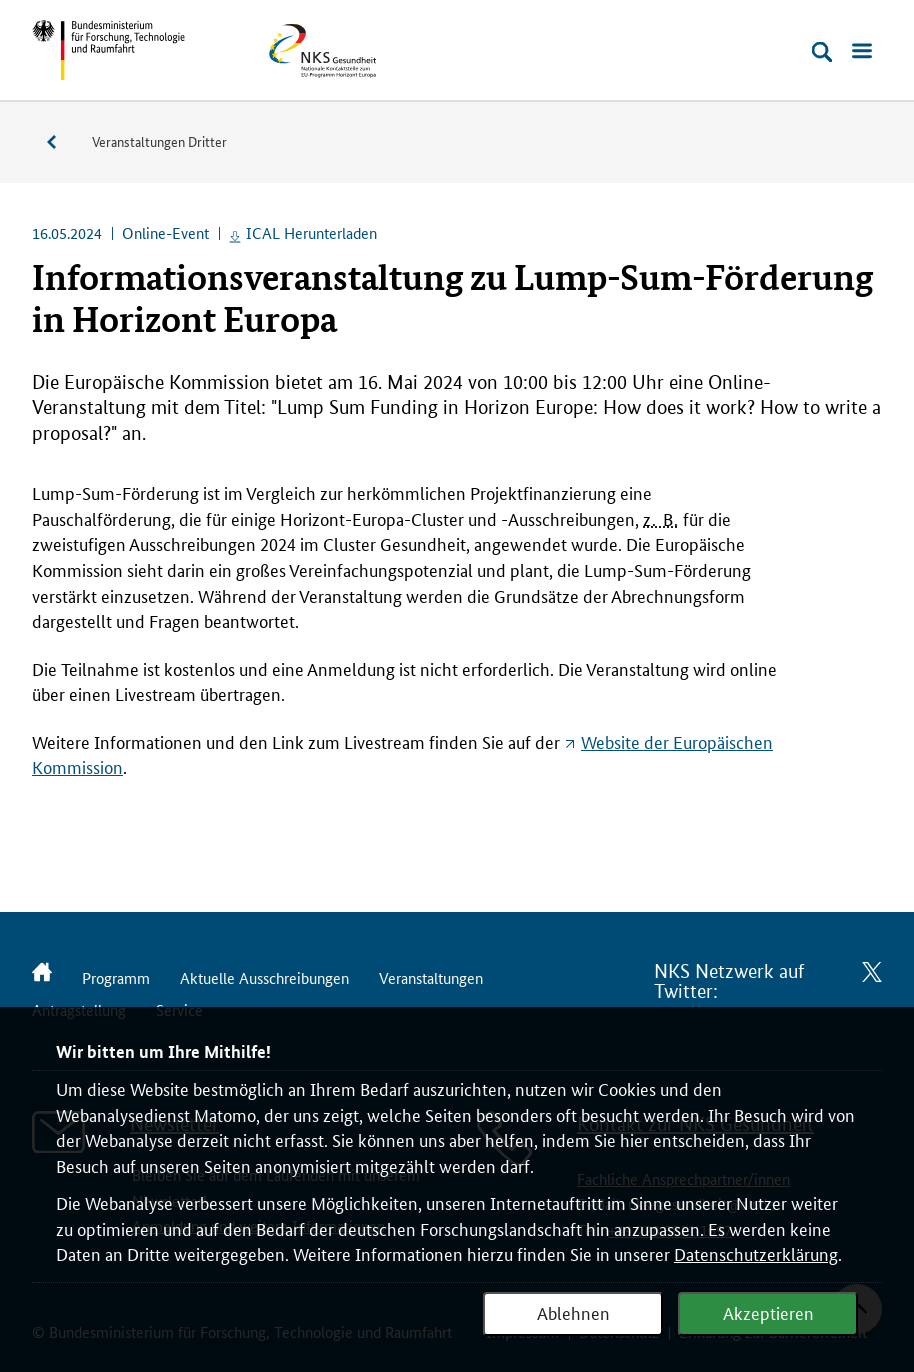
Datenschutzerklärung (756, 1253)
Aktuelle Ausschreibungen (264, 977)
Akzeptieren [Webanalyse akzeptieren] (768, 1312)
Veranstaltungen (62, 142)
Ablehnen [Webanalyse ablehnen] (573, 1312)
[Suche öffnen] (822, 52)
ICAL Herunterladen (311, 232)
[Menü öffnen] (862, 52)
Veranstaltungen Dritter (159, 141)
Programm (116, 977)
